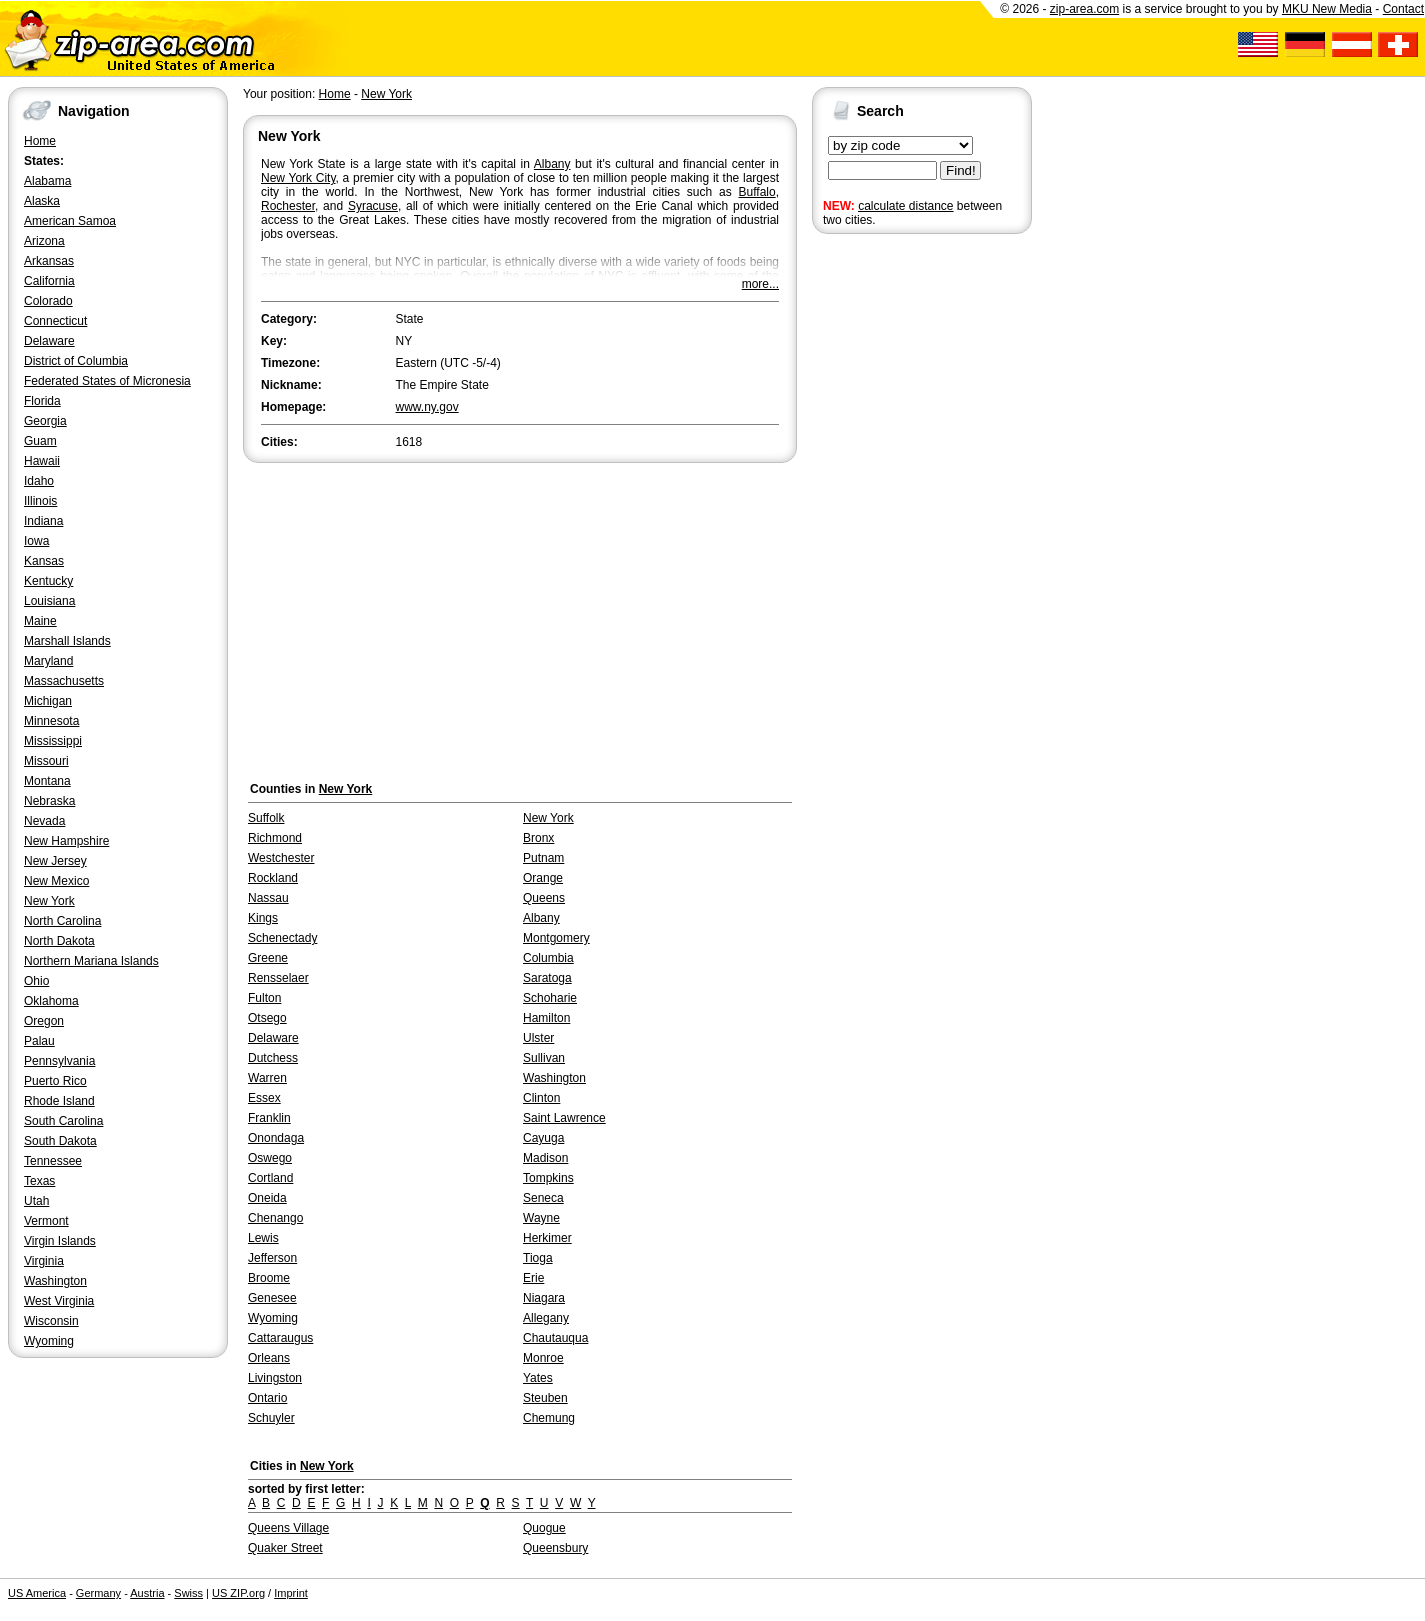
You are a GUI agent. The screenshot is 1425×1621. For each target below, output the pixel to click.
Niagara (544, 1298)
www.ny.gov (427, 407)
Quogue (544, 1528)
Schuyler (271, 1418)
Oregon (44, 1021)
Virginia (44, 1261)
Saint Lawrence (564, 1118)
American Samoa (70, 221)
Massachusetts (64, 681)
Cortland (270, 1178)
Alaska (42, 201)
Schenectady (282, 938)
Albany (552, 164)
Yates (538, 1378)
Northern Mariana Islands (91, 961)
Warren (267, 1078)
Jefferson (272, 1258)
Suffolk (266, 818)
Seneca (543, 1198)
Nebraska (49, 801)
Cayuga (543, 1138)
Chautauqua (555, 1338)
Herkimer (547, 1238)
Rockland (273, 878)
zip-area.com (1084, 9)
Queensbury (555, 1548)
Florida (42, 401)
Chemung (549, 1418)
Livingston (275, 1378)
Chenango (275, 1218)
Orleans (269, 1358)
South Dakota (60, 1141)
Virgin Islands (60, 1241)
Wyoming (49, 1341)
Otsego (267, 1018)
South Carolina (63, 1121)
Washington (55, 1281)
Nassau (268, 898)
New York (49, 901)
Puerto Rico (55, 1081)
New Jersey (55, 861)
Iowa (36, 541)
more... (760, 284)
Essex (264, 1098)
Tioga (538, 1258)
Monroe (543, 1358)
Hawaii (42, 461)
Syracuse (373, 206)
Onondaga (276, 1138)
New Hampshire (66, 841)
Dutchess (273, 1058)
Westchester (281, 858)
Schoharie (550, 998)
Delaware (49, 341)
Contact (1403, 9)
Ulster (538, 1038)
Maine (40, 621)
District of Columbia (76, 361)
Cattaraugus (280, 1338)
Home (40, 141)
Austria (147, 1593)
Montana (47, 781)
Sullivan (544, 1058)
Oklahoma (51, 1001)
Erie (533, 1278)
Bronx (538, 838)
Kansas (44, 561)
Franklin (269, 1118)
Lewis (263, 1238)
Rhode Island (59, 1101)
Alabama (47, 181)
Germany (98, 1593)
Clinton (541, 1098)
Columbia (548, 958)
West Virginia (59, 1301)
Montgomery (556, 938)
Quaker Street (285, 1548)
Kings (263, 918)
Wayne (541, 1218)
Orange (543, 878)
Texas (39, 1181)
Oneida (267, 1198)
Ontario (267, 1398)
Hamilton (546, 1018)
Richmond (275, 838)
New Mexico (56, 881)
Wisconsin (51, 1321)
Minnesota (51, 721)
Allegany (546, 1318)
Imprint (291, 1593)
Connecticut (55, 321)
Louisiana (49, 601)
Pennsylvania (59, 1061)
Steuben (545, 1398)
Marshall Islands (67, 641)
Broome (269, 1278)
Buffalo (757, 192)
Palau (39, 1041)
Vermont (46, 1221)
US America (37, 1593)
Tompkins (548, 1178)
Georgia (45, 421)
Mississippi (53, 741)
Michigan (48, 701)
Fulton (264, 998)
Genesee (272, 1298)
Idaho (39, 481)
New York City (298, 178)
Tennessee (53, 1161)
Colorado (48, 301)
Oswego (270, 1158)
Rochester (288, 206)
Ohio (36, 981)
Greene (268, 958)
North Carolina (62, 921)
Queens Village (288, 1528)
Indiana (43, 521)
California (49, 281)
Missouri (46, 761)
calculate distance (905, 206)
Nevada (44, 821)
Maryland (48, 661)
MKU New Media (1327, 9)
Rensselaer (278, 978)
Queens (544, 898)
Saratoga (547, 978)
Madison (545, 1158)
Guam (40, 441)
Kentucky (48, 581)
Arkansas (49, 261)
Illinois (40, 501)
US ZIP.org (238, 1593)
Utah (36, 1201)
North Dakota (59, 941)
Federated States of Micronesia (107, 381)
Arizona (44, 241)
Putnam (543, 858)
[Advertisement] (892, 548)
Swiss (188, 1593)
